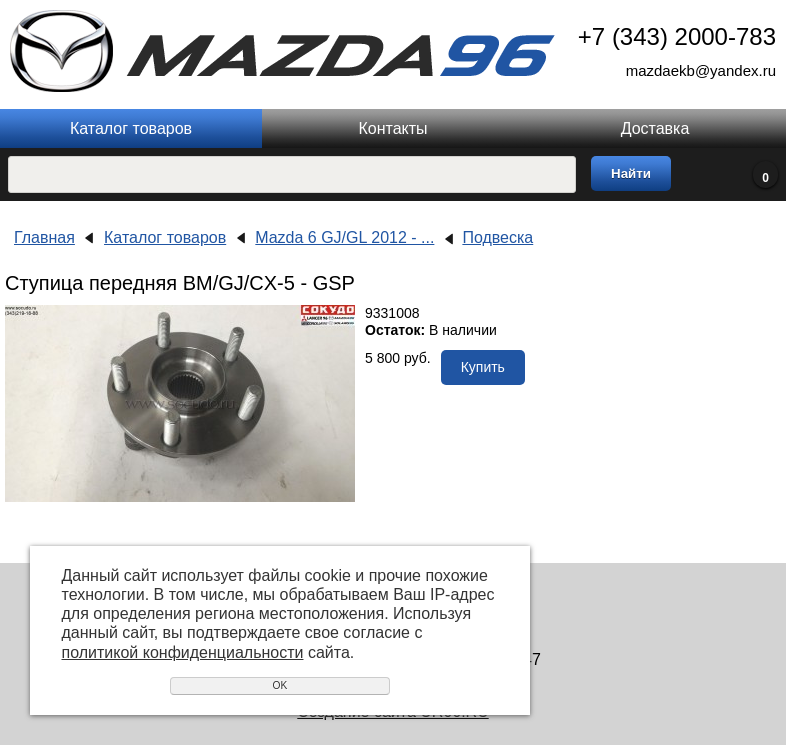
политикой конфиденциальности (183, 652)
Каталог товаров (131, 128)
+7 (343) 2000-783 (677, 36)
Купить (483, 367)
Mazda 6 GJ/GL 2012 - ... (344, 237)
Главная (44, 237)
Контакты (392, 128)
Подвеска (497, 237)
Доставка (655, 128)
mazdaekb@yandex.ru (701, 70)
